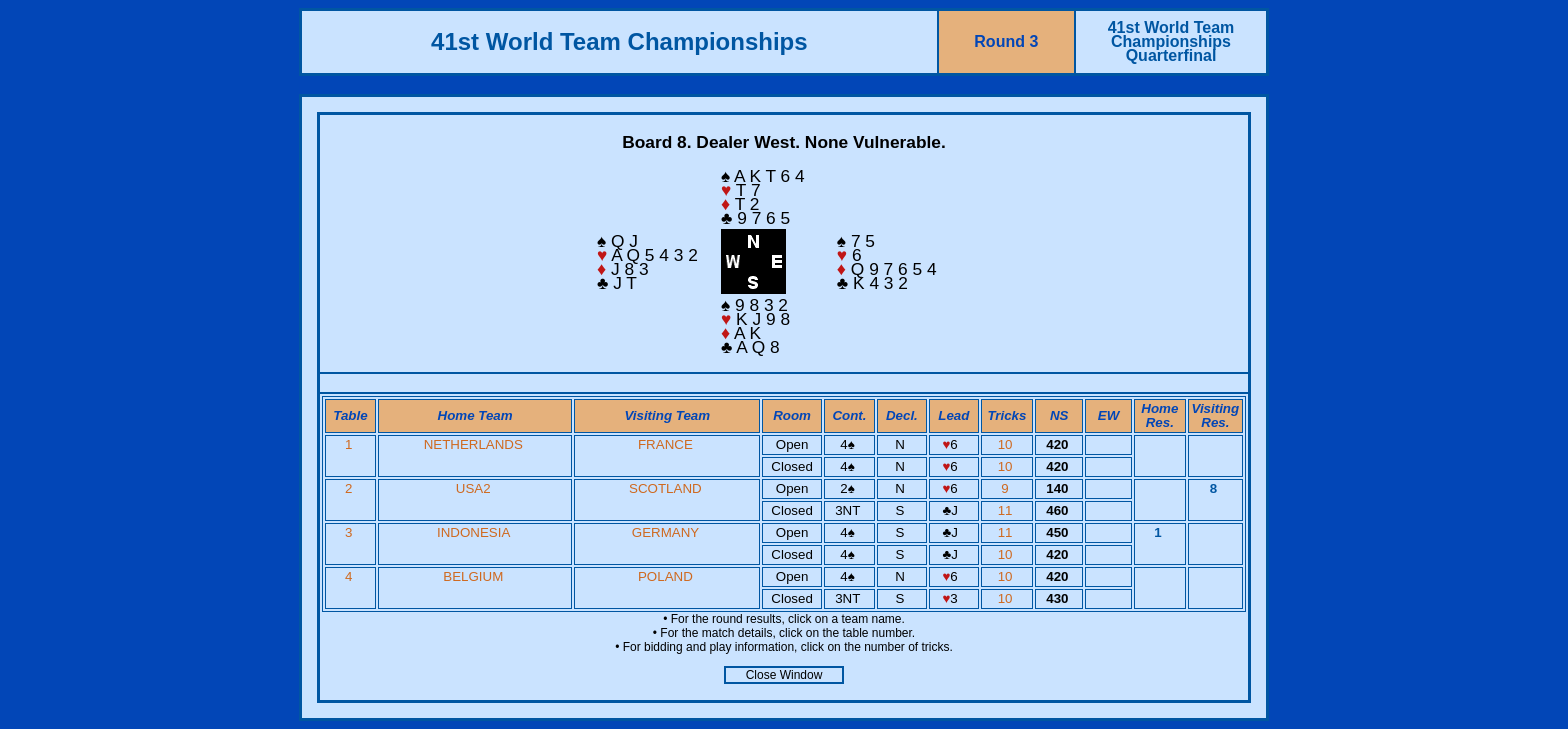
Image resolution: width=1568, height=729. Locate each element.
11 (1007, 510)
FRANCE (665, 444)
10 (1007, 444)
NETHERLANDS (473, 444)
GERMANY (665, 532)
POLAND (665, 576)
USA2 (473, 488)
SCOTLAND (665, 488)
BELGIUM (473, 576)
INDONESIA (473, 532)
